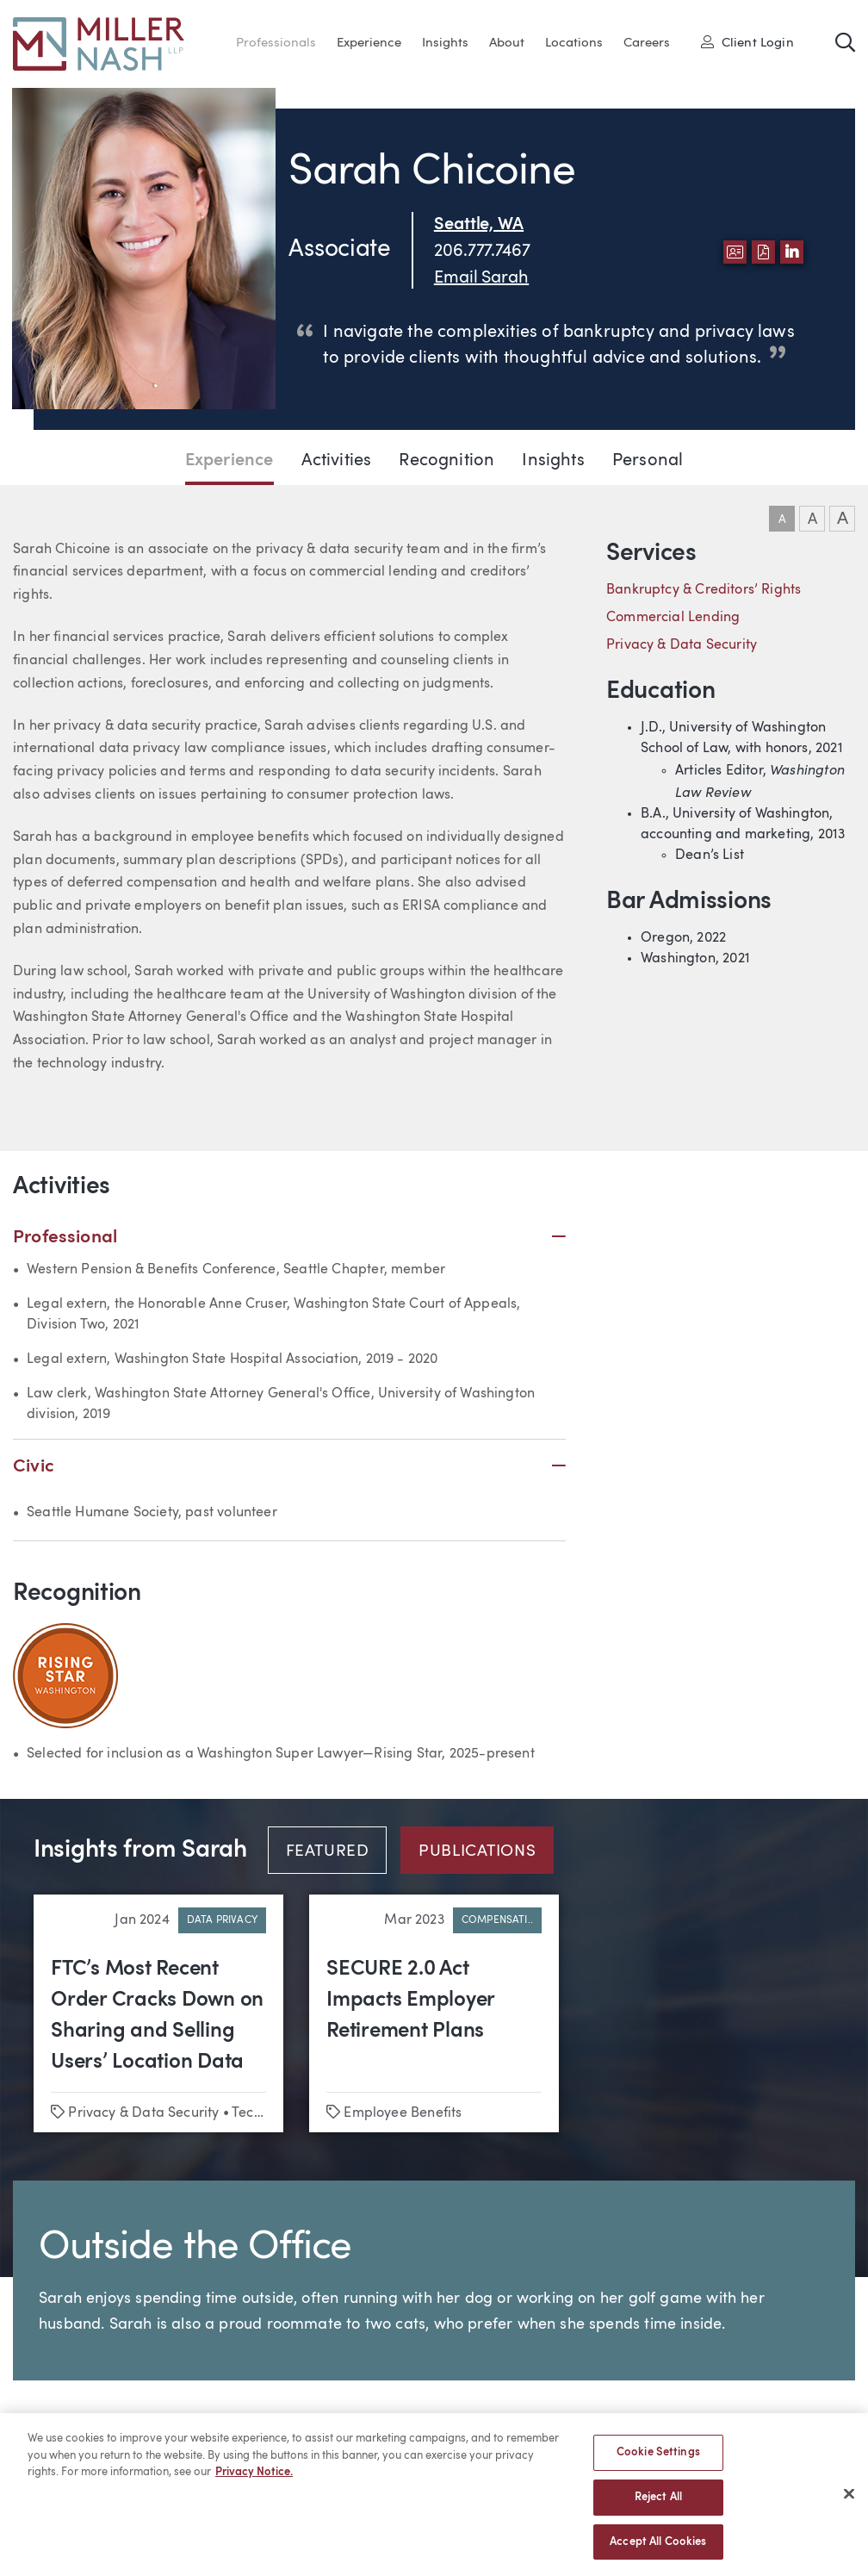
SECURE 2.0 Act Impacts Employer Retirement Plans (410, 2000)
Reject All (658, 2505)
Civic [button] (289, 1467)
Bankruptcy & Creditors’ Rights (703, 590)
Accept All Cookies (658, 2550)
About (506, 43)
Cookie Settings (658, 2461)
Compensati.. (497, 1920)
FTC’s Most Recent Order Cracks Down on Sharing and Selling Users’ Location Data (157, 2016)
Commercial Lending (673, 618)
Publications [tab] (477, 1852)
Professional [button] (289, 1237)
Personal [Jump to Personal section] (647, 461)
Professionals (276, 43)
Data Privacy (222, 1920)
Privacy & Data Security (681, 645)
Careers (646, 43)
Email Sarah (481, 278)
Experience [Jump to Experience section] (229, 461)
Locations (574, 43)
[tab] (334, 1850)
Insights (445, 43)
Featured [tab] (327, 1852)
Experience (369, 43)
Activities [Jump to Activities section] (336, 461)
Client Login (747, 42)
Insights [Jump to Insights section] (553, 461)
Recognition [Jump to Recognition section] (446, 461)
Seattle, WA (479, 224)
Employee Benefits (403, 2113)
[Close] (849, 2503)
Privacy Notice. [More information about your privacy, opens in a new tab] (254, 2481)
